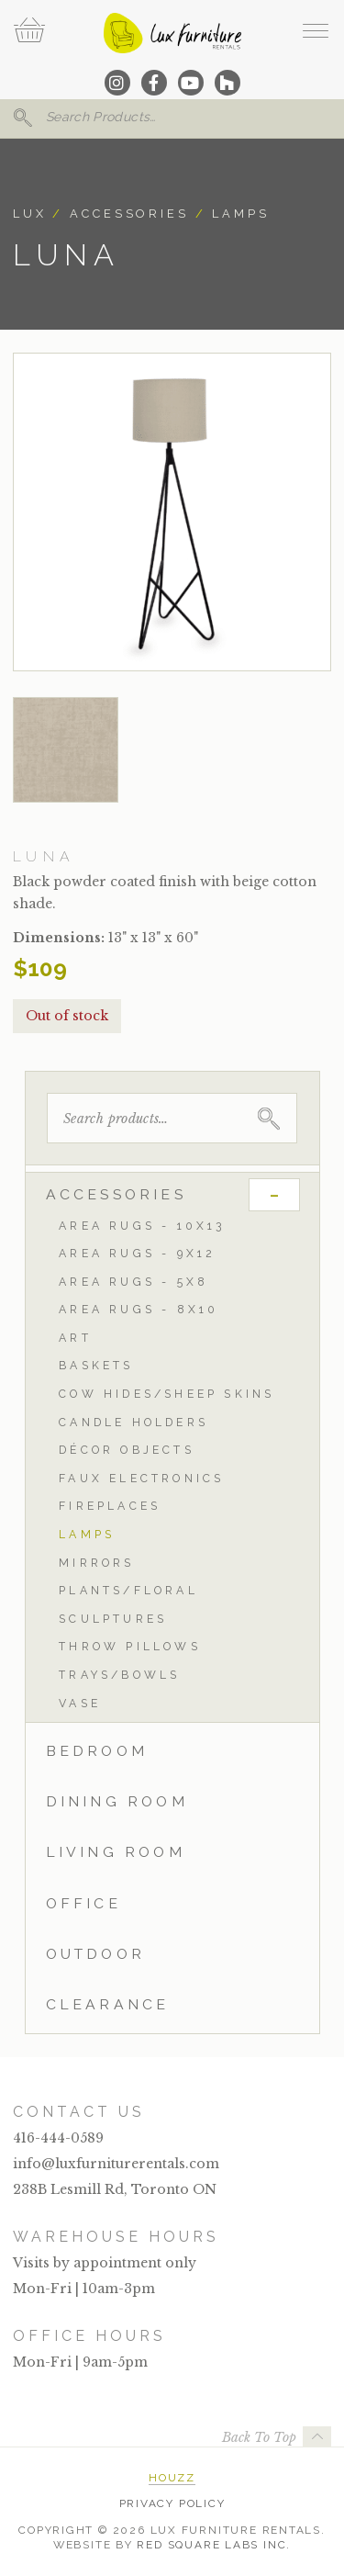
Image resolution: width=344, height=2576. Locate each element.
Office (83, 1903)
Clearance (108, 2004)
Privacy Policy (172, 2503)
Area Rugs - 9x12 (137, 1253)
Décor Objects (126, 1450)
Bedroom (97, 1751)
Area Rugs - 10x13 (142, 1225)
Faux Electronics (141, 1478)
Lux (30, 213)
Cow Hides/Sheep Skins (166, 1393)
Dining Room (117, 1801)
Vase (80, 1703)
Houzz (172, 2477)
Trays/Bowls (119, 1675)
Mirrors (96, 1562)
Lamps (240, 213)
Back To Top (259, 2437)
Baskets (96, 1365)
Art (75, 1337)
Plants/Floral (128, 1590)
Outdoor (95, 1954)
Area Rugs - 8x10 (138, 1309)
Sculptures (113, 1618)
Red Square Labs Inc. (214, 2544)
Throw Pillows (130, 1646)
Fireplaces (110, 1506)
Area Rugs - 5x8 (133, 1281)
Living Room (115, 1852)
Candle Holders (133, 1422)
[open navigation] (315, 30)
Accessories (129, 213)
